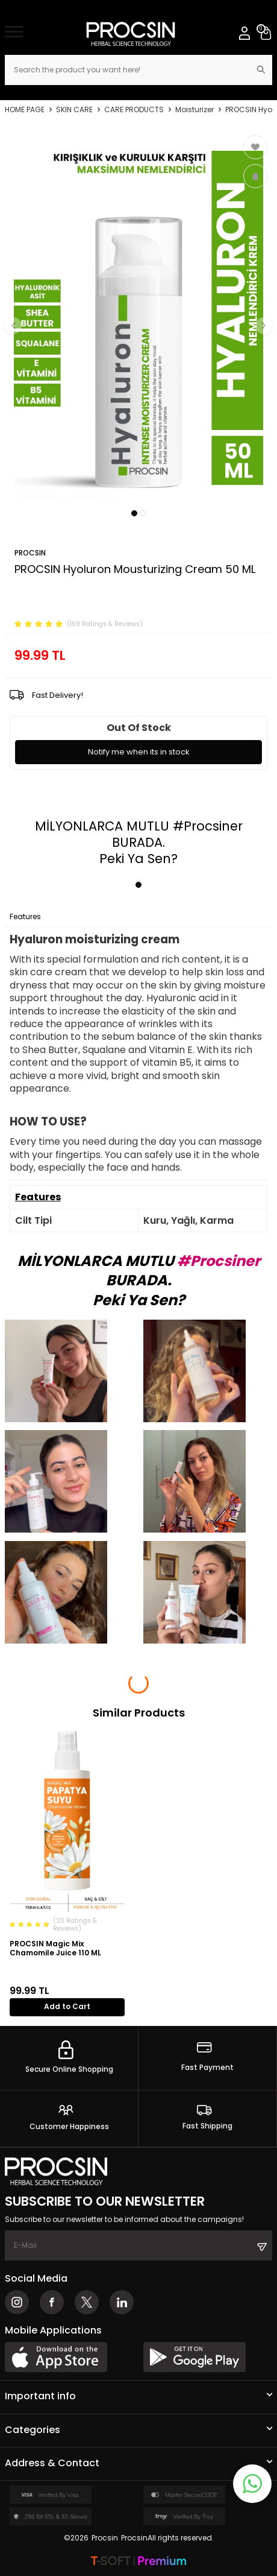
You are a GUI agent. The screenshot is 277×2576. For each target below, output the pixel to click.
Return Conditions (155, 917)
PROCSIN (30, 553)
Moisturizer (194, 110)
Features (25, 917)
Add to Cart (67, 2006)
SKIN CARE (74, 110)
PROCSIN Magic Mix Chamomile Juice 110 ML (55, 1948)
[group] (138, 317)
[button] (134, 513)
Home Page (25, 110)
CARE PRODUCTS (134, 110)
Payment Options (81, 917)
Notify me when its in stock (139, 752)
